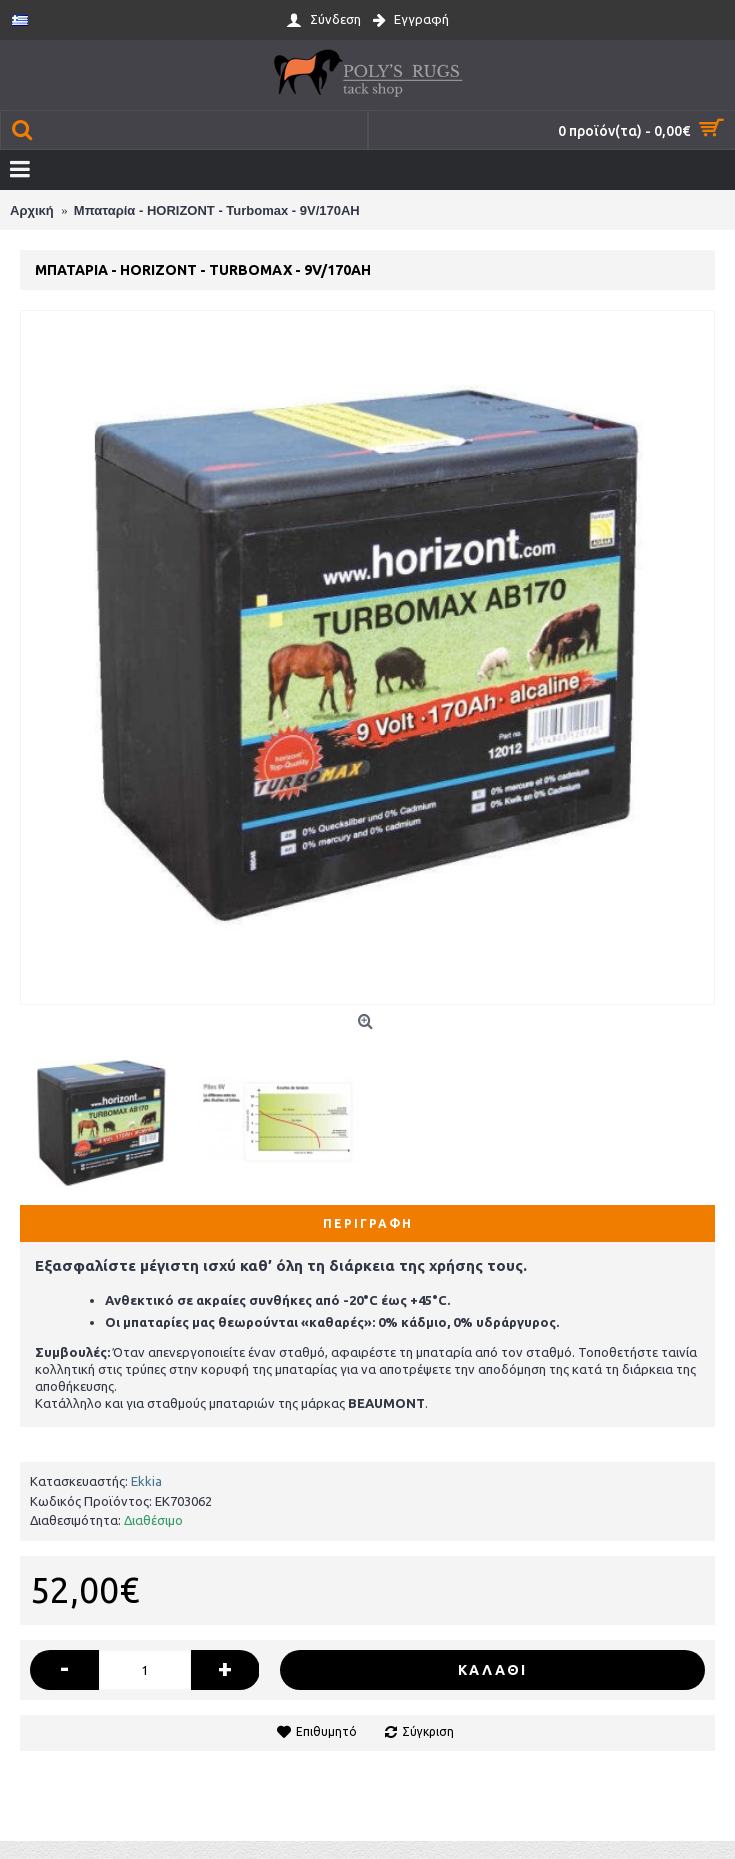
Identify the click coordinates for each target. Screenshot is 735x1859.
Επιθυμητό (326, 1731)
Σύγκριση (428, 1731)
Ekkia (146, 1481)
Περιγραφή (368, 1223)
